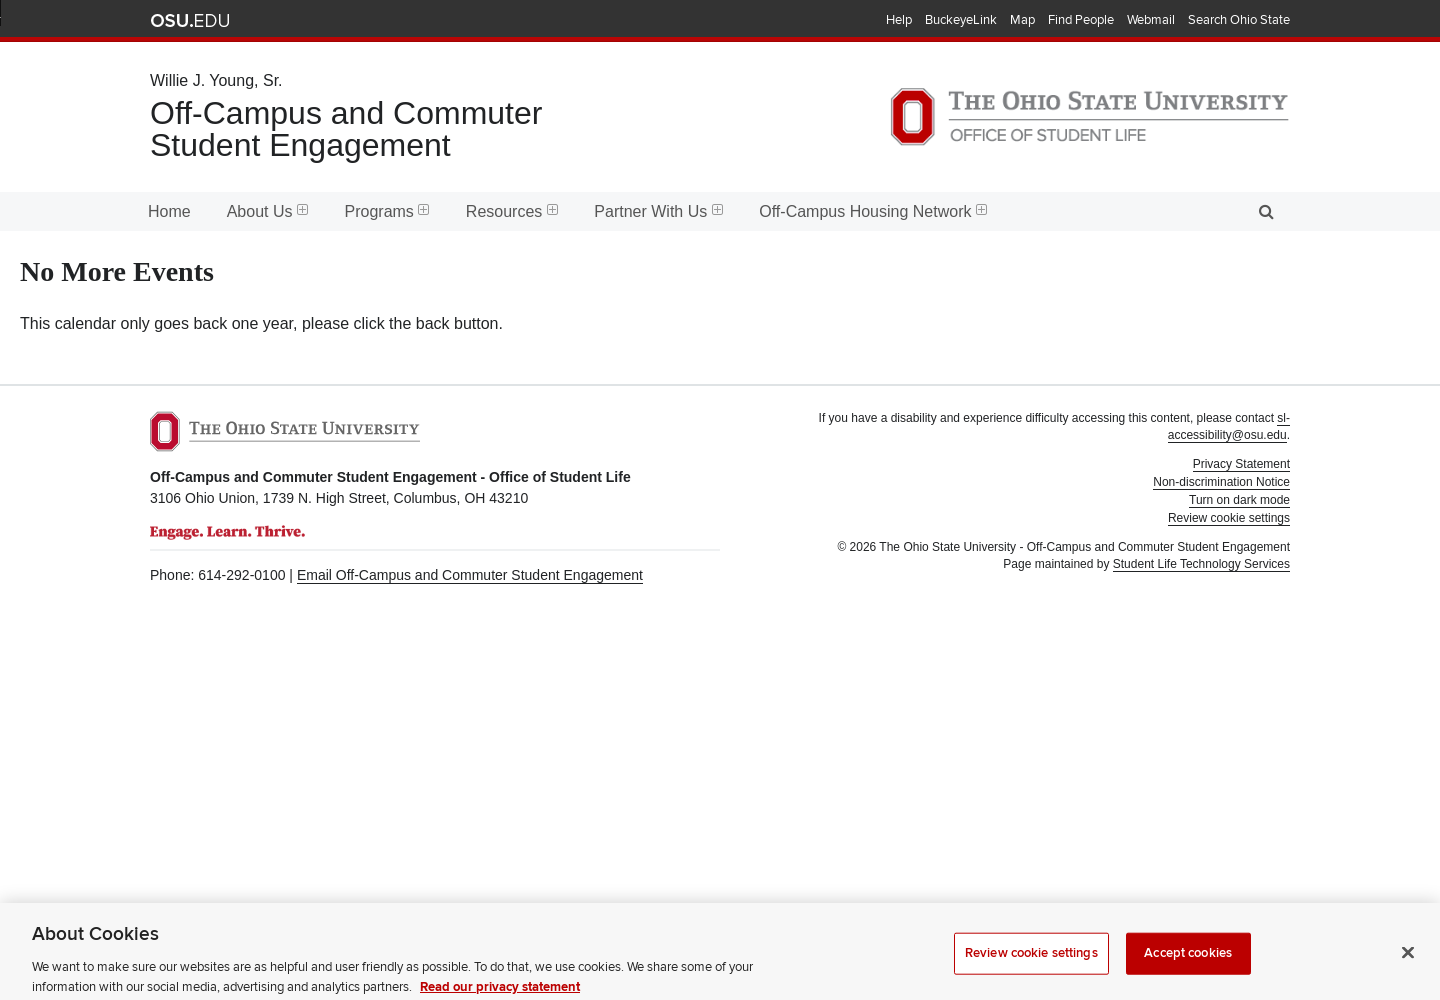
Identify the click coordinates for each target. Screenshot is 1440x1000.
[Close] (1408, 964)
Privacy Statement (1241, 464)
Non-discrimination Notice (1221, 482)
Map (1022, 20)
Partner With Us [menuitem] (658, 211)
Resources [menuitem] (512, 211)
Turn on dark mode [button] (1239, 500)
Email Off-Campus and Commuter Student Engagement (470, 575)
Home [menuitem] (169, 211)
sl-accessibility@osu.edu (1229, 426)
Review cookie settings (1031, 964)
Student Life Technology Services (1201, 564)
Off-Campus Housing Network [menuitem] (873, 211)
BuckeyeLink (961, 20)
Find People (1081, 20)
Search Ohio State (1239, 20)
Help (899, 20)
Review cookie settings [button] (1229, 518)
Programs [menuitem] (387, 211)
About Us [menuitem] (268, 211)
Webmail (1151, 20)
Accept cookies (1188, 964)
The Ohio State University (190, 21)
